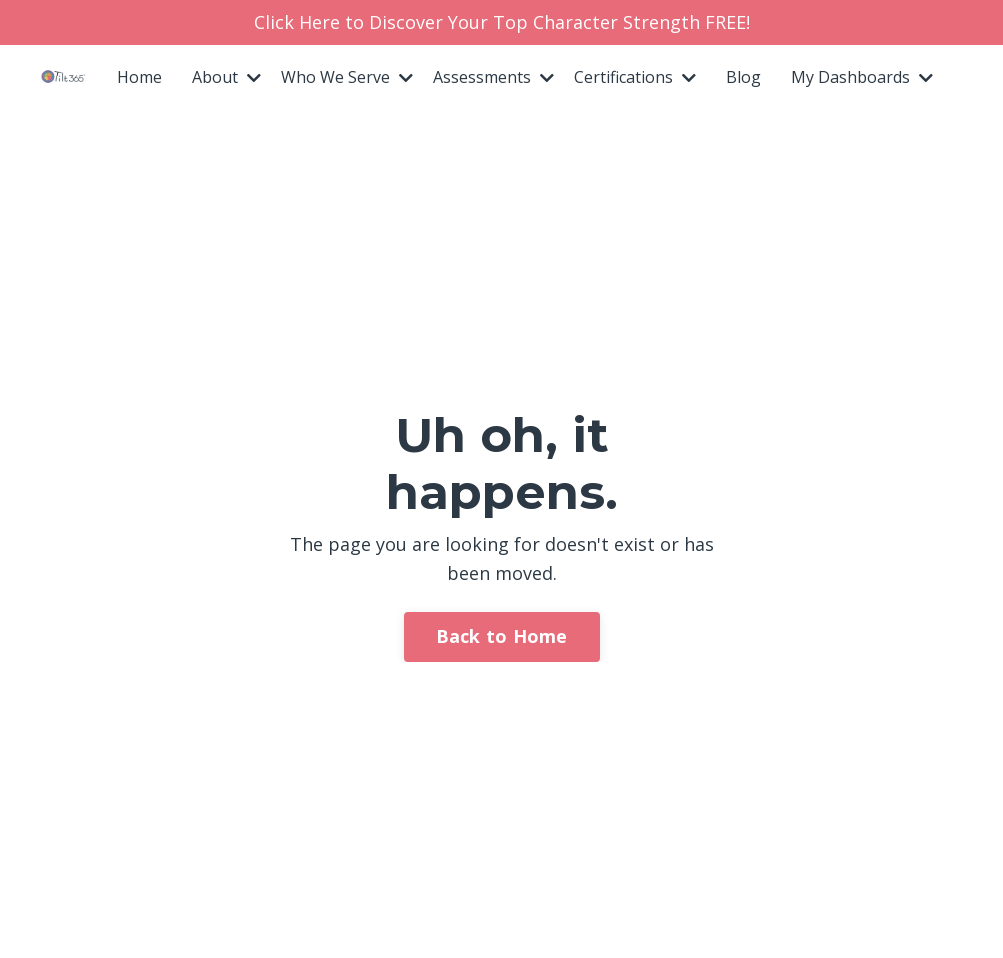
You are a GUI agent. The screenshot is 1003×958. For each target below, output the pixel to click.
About (226, 77)
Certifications (635, 77)
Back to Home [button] (502, 636)
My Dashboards (862, 77)
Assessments (493, 77)
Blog (743, 77)
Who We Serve (347, 77)
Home (139, 77)
